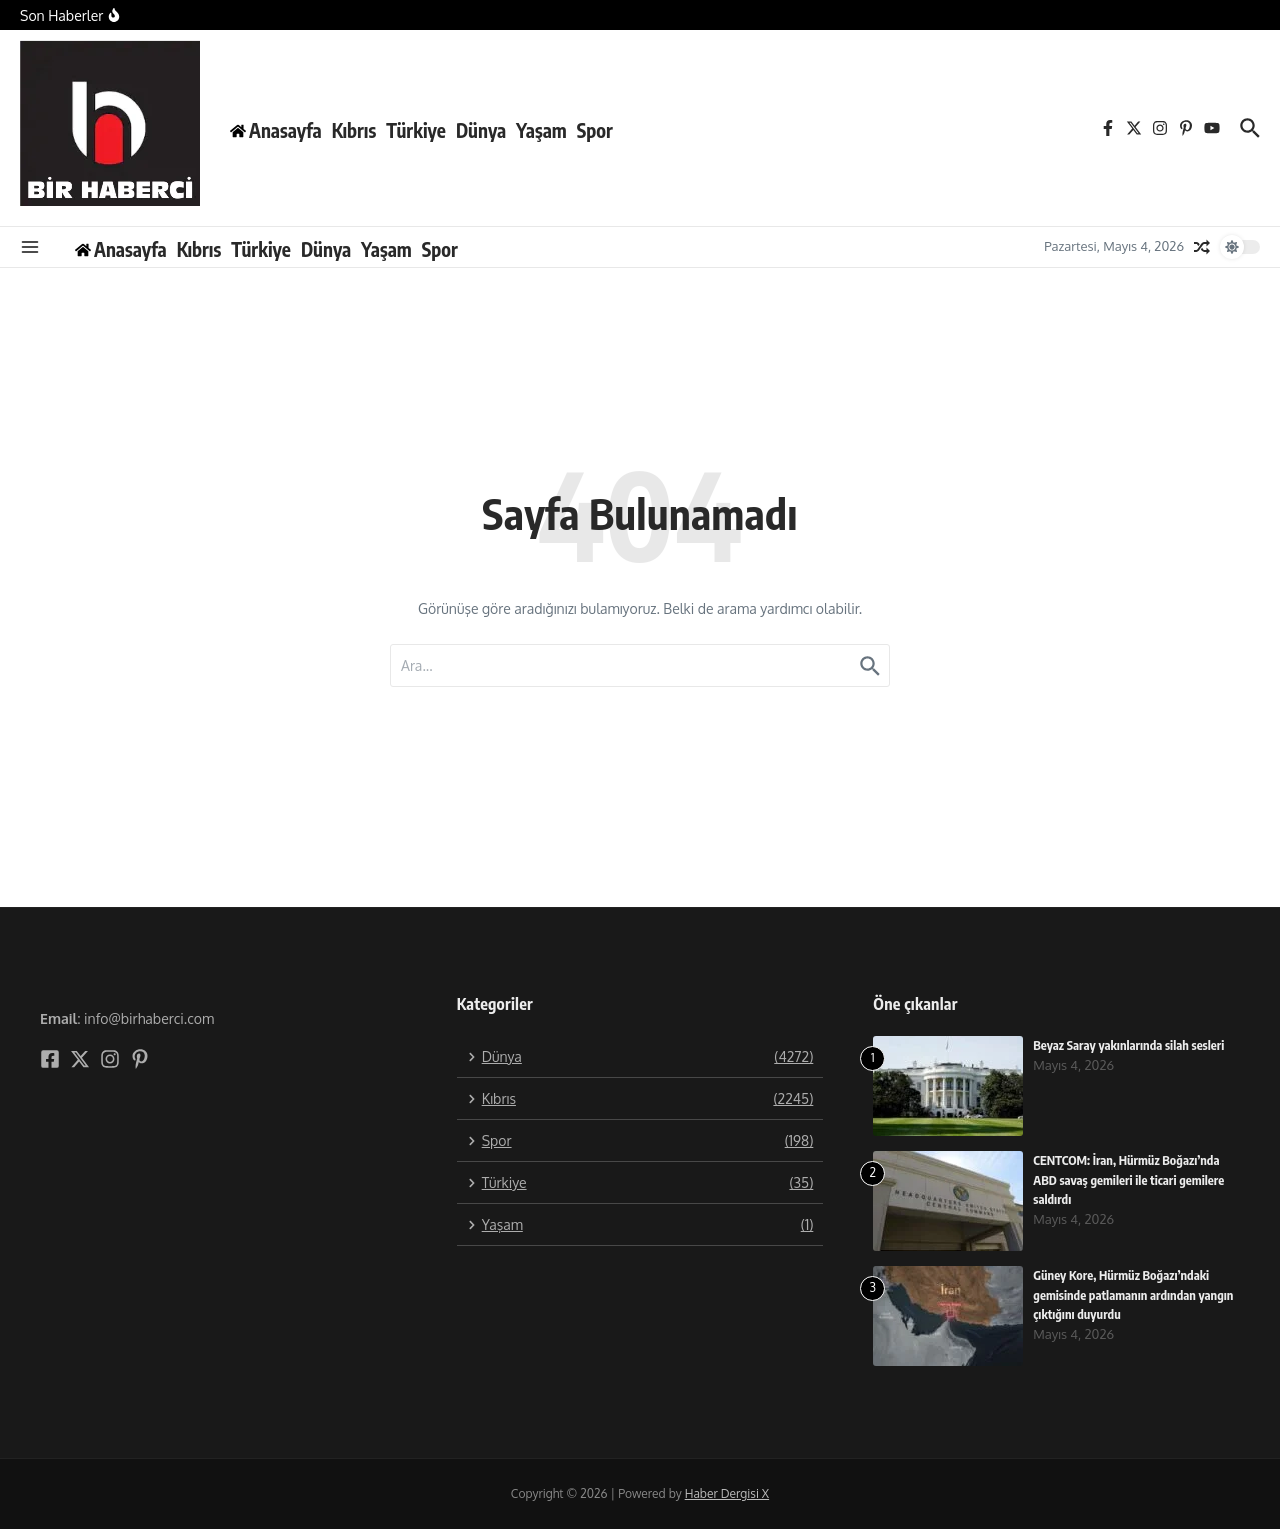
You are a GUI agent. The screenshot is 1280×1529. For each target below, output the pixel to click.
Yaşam (541, 130)
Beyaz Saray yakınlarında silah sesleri (1132, 1045)
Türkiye (416, 130)
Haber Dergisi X (727, 1493)
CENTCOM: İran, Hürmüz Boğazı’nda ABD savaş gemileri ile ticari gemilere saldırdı (1132, 1179)
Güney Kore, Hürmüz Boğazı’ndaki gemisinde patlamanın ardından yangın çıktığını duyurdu (1124, 1294)
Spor (595, 130)
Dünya (481, 130)
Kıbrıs (354, 130)
